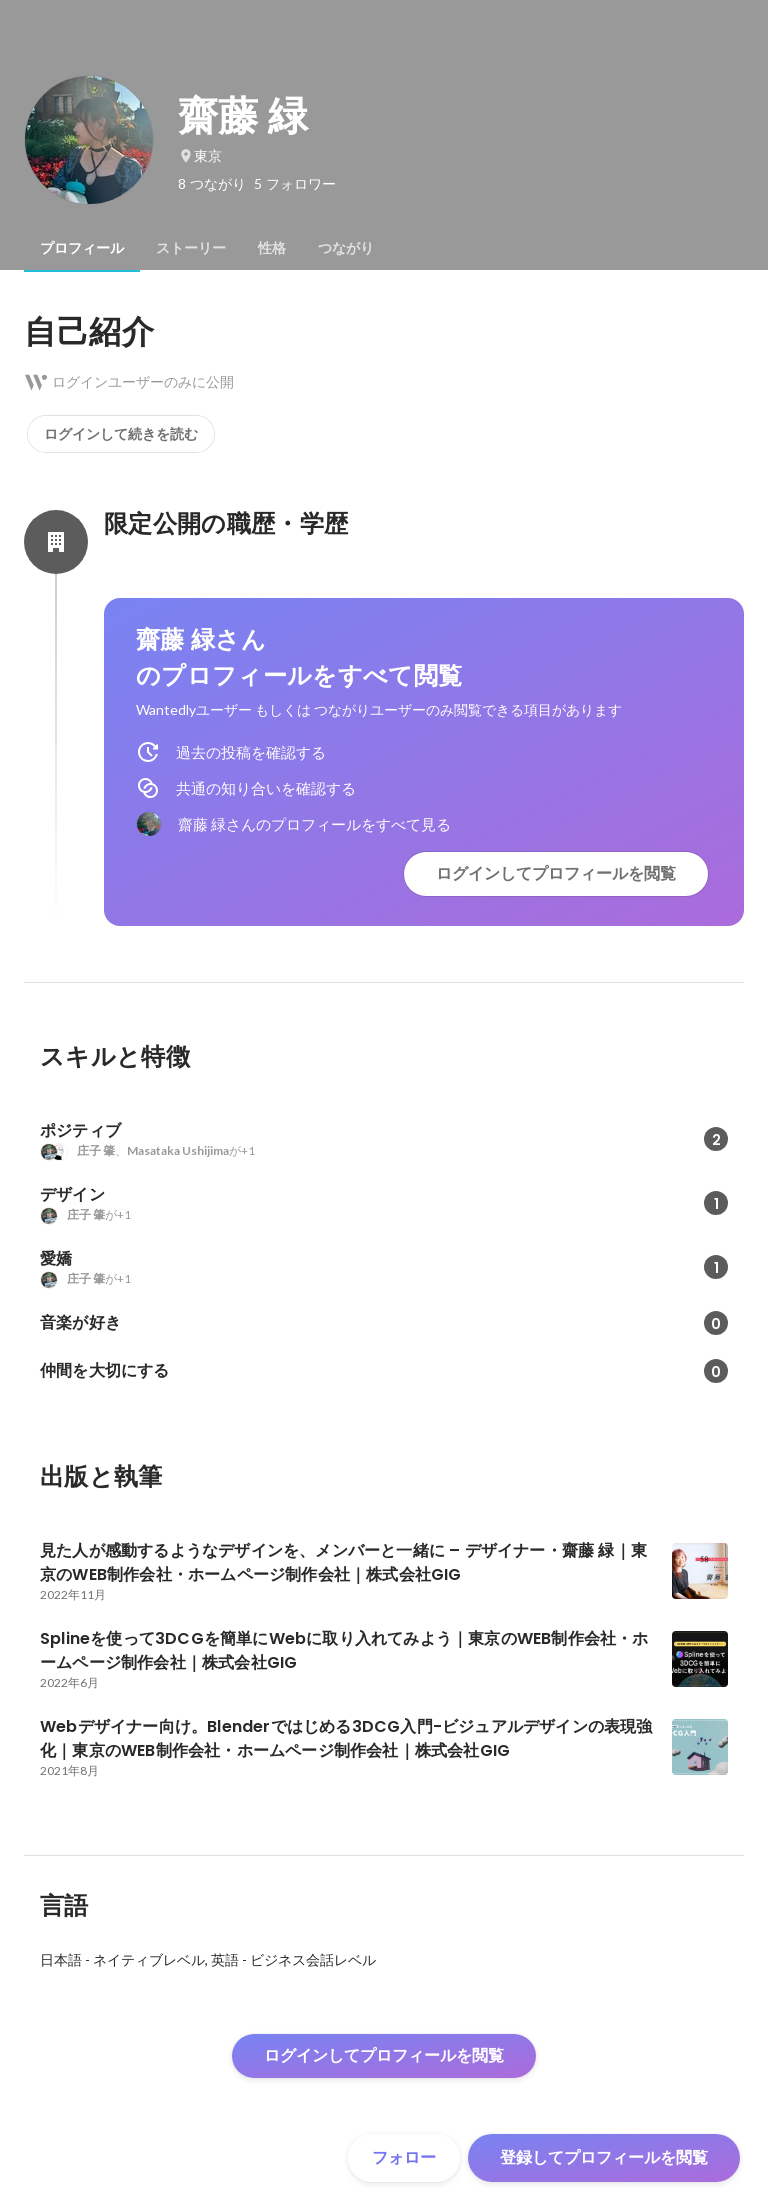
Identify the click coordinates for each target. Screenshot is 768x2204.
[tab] (82, 248)
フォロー (404, 2157)
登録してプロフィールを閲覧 (604, 2157)
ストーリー (191, 248)
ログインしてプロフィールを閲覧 (556, 873)
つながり (346, 248)
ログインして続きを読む (121, 434)
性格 (272, 248)
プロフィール (82, 248)
